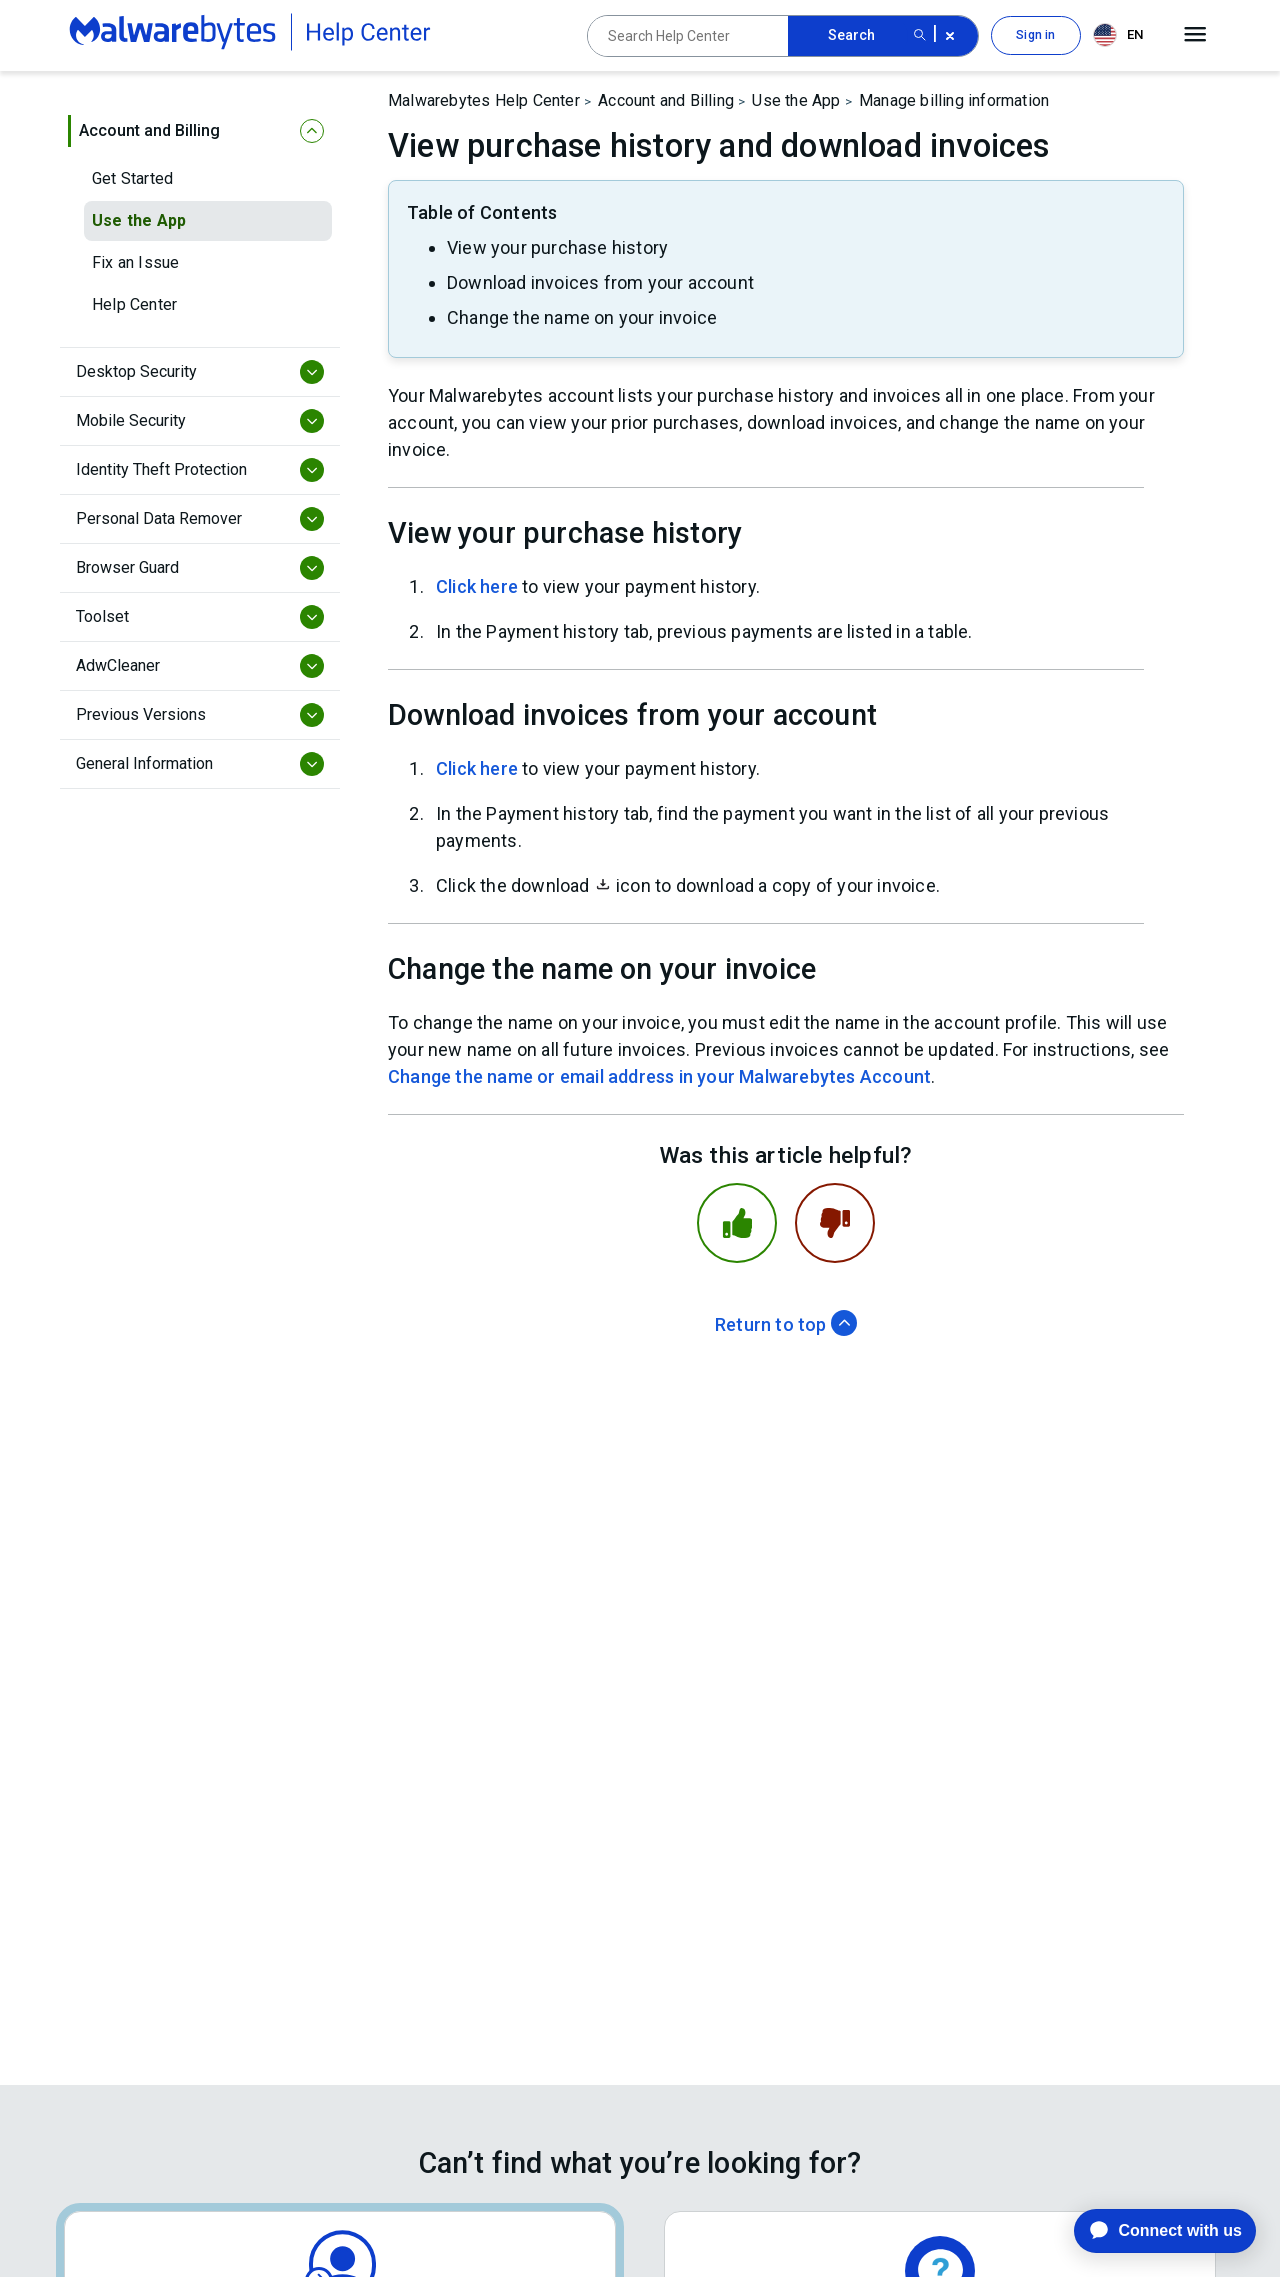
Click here (477, 586)
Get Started (132, 178)
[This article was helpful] (737, 1223)
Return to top (786, 1324)
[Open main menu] (1195, 35)
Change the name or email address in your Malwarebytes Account (659, 1076)
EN (1118, 35)
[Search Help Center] (688, 36)
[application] (1149, 2231)
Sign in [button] (1035, 35)
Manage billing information (954, 100)
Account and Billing (666, 100)
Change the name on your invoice (582, 317)
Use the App (139, 220)
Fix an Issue (135, 262)
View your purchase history (557, 247)
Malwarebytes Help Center (484, 100)
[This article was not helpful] (835, 1223)
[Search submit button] (920, 36)
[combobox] (1122, 35)
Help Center (134, 304)
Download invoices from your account (600, 282)
